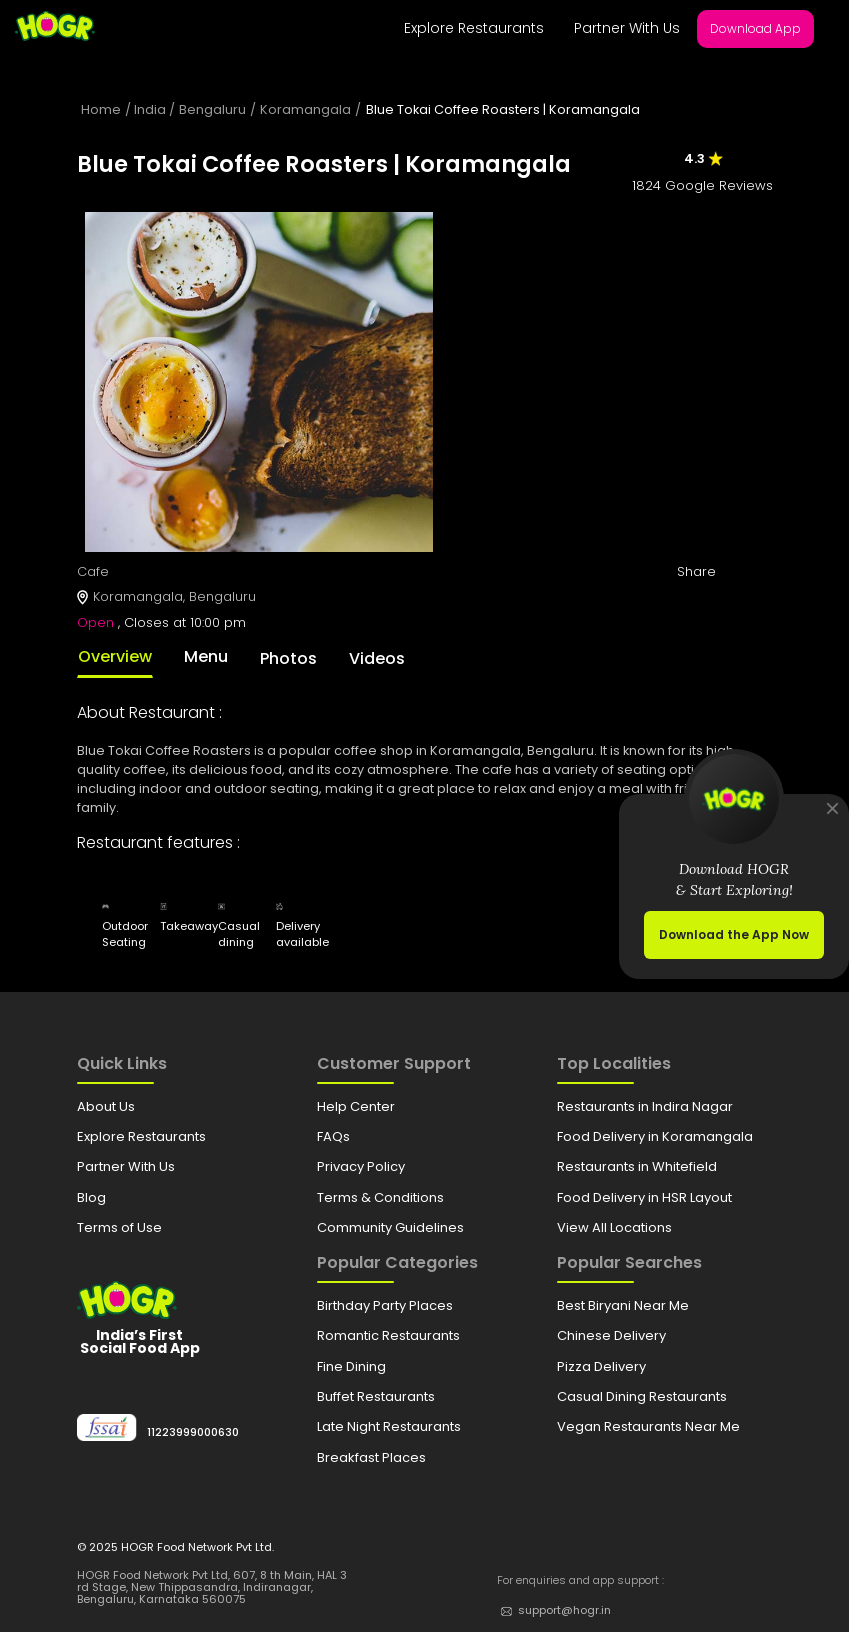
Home (101, 109)
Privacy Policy (361, 1166)
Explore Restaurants (474, 28)
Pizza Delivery (601, 1366)
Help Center (356, 1106)
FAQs (333, 1136)
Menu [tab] (206, 656)
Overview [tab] (115, 656)
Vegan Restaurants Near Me (648, 1426)
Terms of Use (119, 1227)
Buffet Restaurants (376, 1396)
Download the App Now (734, 934)
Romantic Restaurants (388, 1335)
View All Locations (614, 1227)
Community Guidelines (390, 1227)
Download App (755, 28)
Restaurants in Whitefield (637, 1166)
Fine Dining (351, 1366)
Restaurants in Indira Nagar (645, 1106)
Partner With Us (627, 28)
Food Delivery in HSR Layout (644, 1197)
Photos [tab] (288, 658)
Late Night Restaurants (389, 1426)
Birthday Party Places (385, 1305)
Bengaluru (212, 109)
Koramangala (305, 109)
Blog (91, 1197)
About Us (106, 1106)
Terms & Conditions (380, 1197)
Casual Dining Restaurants (642, 1396)
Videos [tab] (377, 658)
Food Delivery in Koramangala (655, 1136)
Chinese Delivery (611, 1335)
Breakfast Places (371, 1457)
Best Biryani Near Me (623, 1305)
